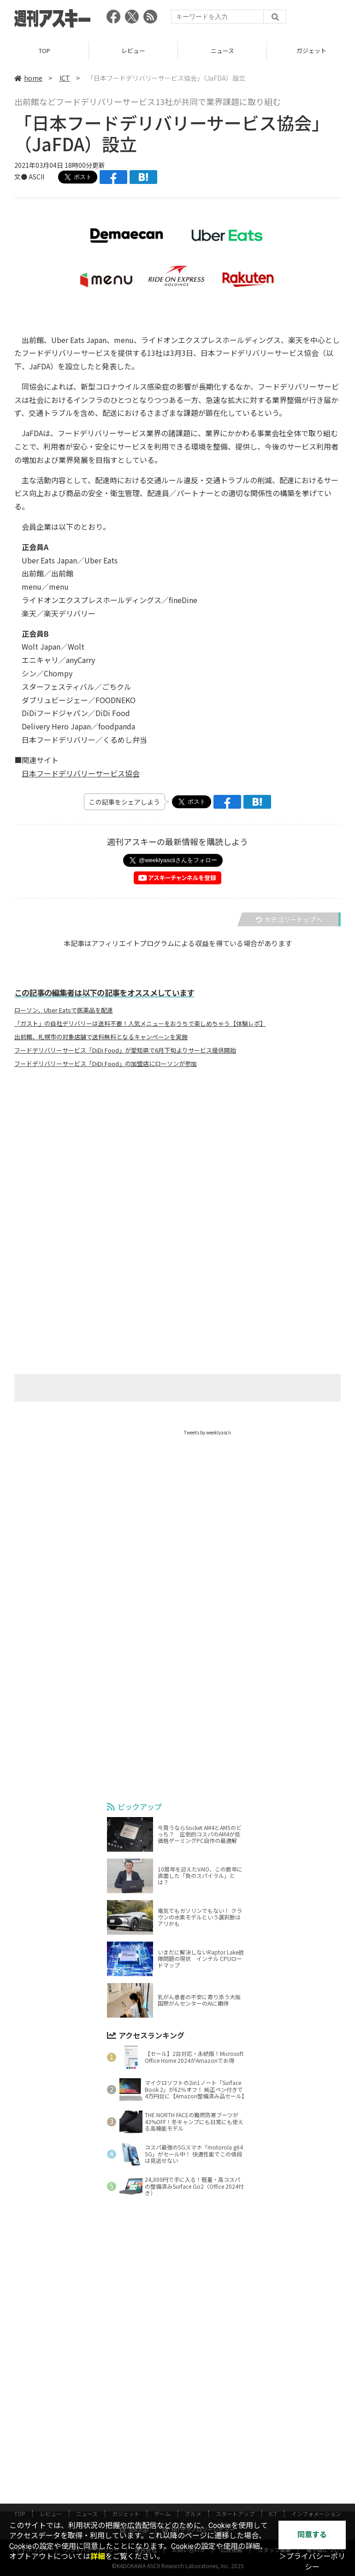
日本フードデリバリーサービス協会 (81, 773)
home (28, 78)
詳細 (97, 2556)
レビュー (133, 50)
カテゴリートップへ (289, 919)
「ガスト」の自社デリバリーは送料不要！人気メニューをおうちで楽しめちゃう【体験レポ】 (140, 1023)
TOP (44, 50)
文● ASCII (29, 176)
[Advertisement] (177, 1166)
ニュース (222, 50)
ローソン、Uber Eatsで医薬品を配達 (63, 1010)
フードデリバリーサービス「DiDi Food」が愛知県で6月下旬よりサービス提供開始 (125, 1050)
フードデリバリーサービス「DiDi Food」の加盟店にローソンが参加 (105, 1063)
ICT (64, 78)
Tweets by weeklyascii (207, 1432)
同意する (312, 2534)
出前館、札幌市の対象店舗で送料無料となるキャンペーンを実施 (101, 1037)
